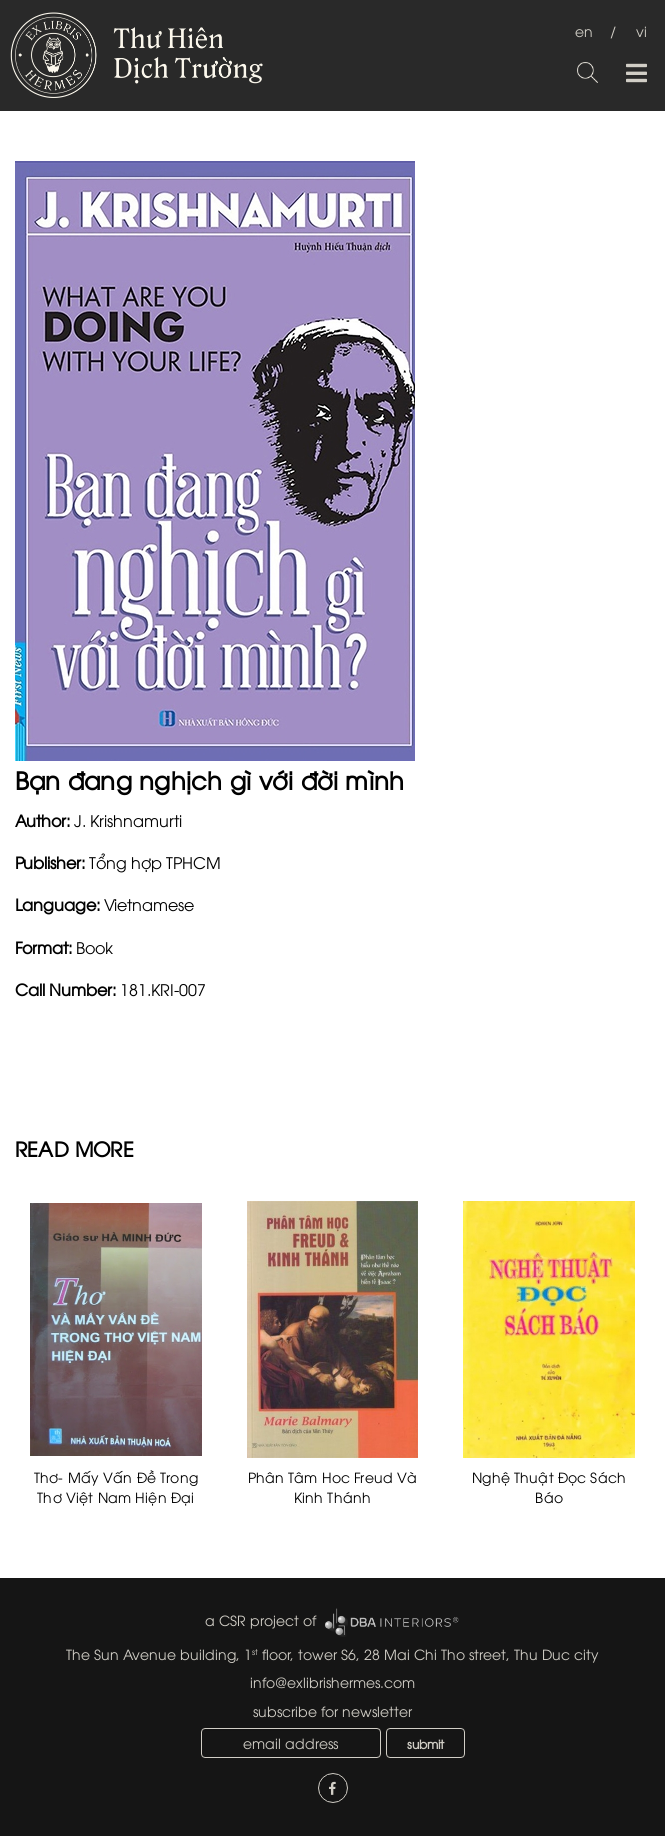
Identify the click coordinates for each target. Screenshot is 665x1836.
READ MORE (74, 1147)
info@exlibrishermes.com (332, 1681)
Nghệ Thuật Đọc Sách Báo (549, 1486)
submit (425, 1743)
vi (641, 30)
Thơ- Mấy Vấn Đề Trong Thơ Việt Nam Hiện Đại (116, 1486)
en (584, 30)
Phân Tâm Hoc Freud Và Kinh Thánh (333, 1486)
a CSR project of (260, 1619)
